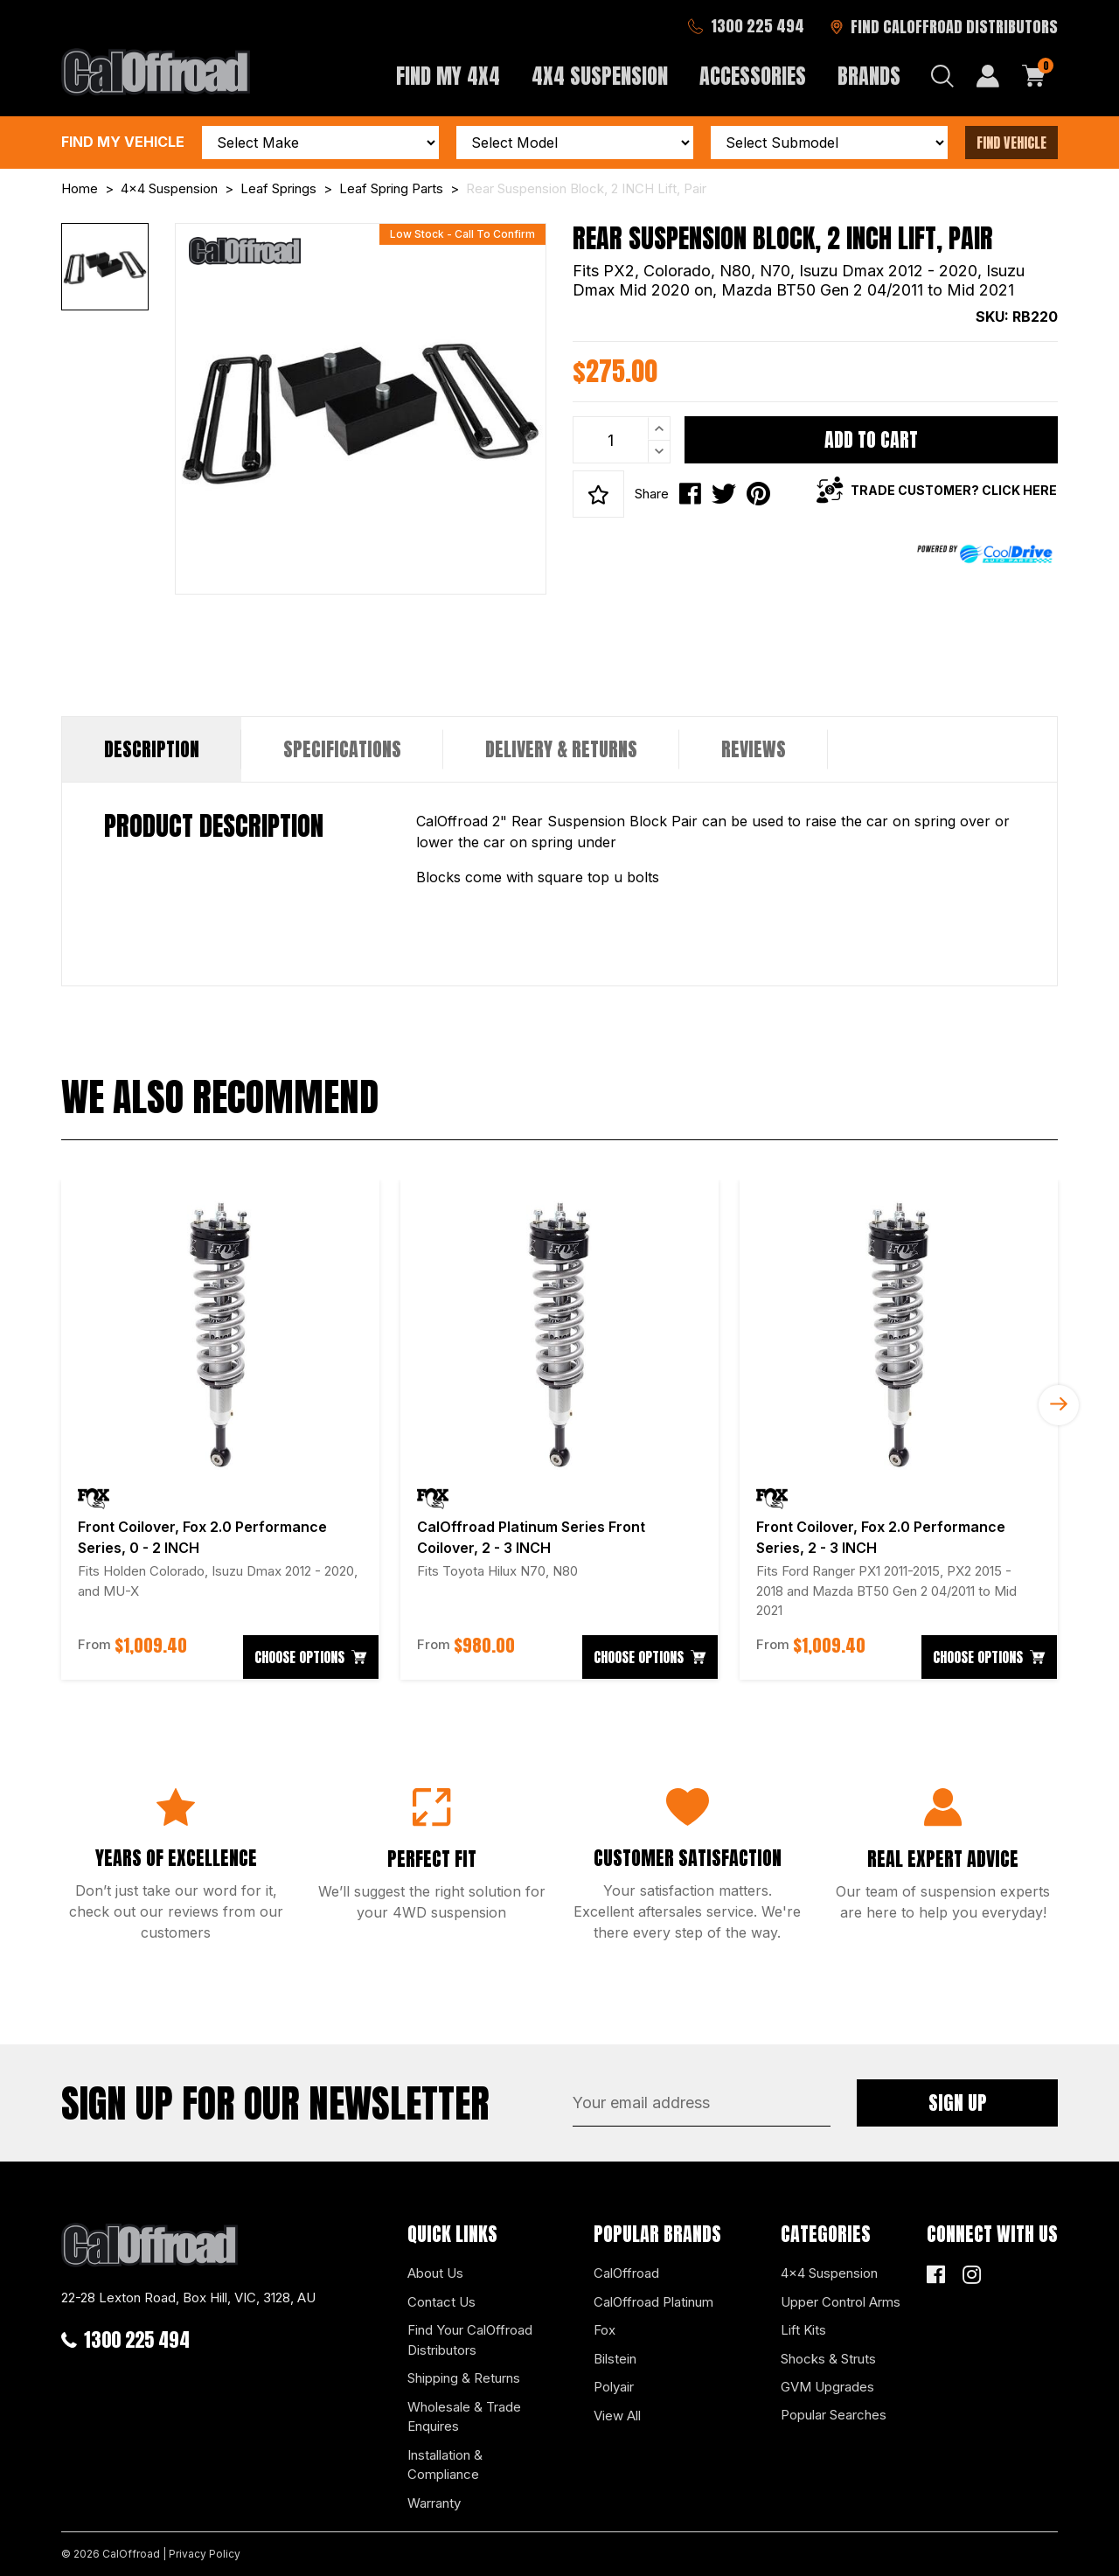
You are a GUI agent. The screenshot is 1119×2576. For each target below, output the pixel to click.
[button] (598, 494)
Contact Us (441, 2302)
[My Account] (988, 76)
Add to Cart (871, 439)
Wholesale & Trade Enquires (464, 2416)
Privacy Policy (204, 2553)
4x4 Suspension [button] (600, 76)
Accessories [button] (752, 76)
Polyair (614, 2386)
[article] (220, 1430)
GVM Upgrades (827, 2386)
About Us (435, 2273)
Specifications (342, 749)
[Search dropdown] (942, 76)
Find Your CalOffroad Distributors (469, 2340)
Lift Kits (803, 2330)
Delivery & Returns (561, 749)
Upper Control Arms (840, 2302)
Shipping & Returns (463, 2378)
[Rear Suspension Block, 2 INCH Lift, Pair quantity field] (622, 439)
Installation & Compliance (445, 2465)
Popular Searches (833, 2414)
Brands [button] (869, 76)
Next (1059, 1405)
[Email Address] (702, 2103)
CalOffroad (626, 2273)
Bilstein (615, 2358)
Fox (604, 2330)
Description (151, 749)
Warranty (434, 2503)
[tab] (151, 749)
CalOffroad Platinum (653, 2302)
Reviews (753, 749)
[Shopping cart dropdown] (1034, 76)
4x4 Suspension (829, 2273)
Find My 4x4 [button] (448, 76)
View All (617, 2415)
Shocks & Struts (828, 2358)
